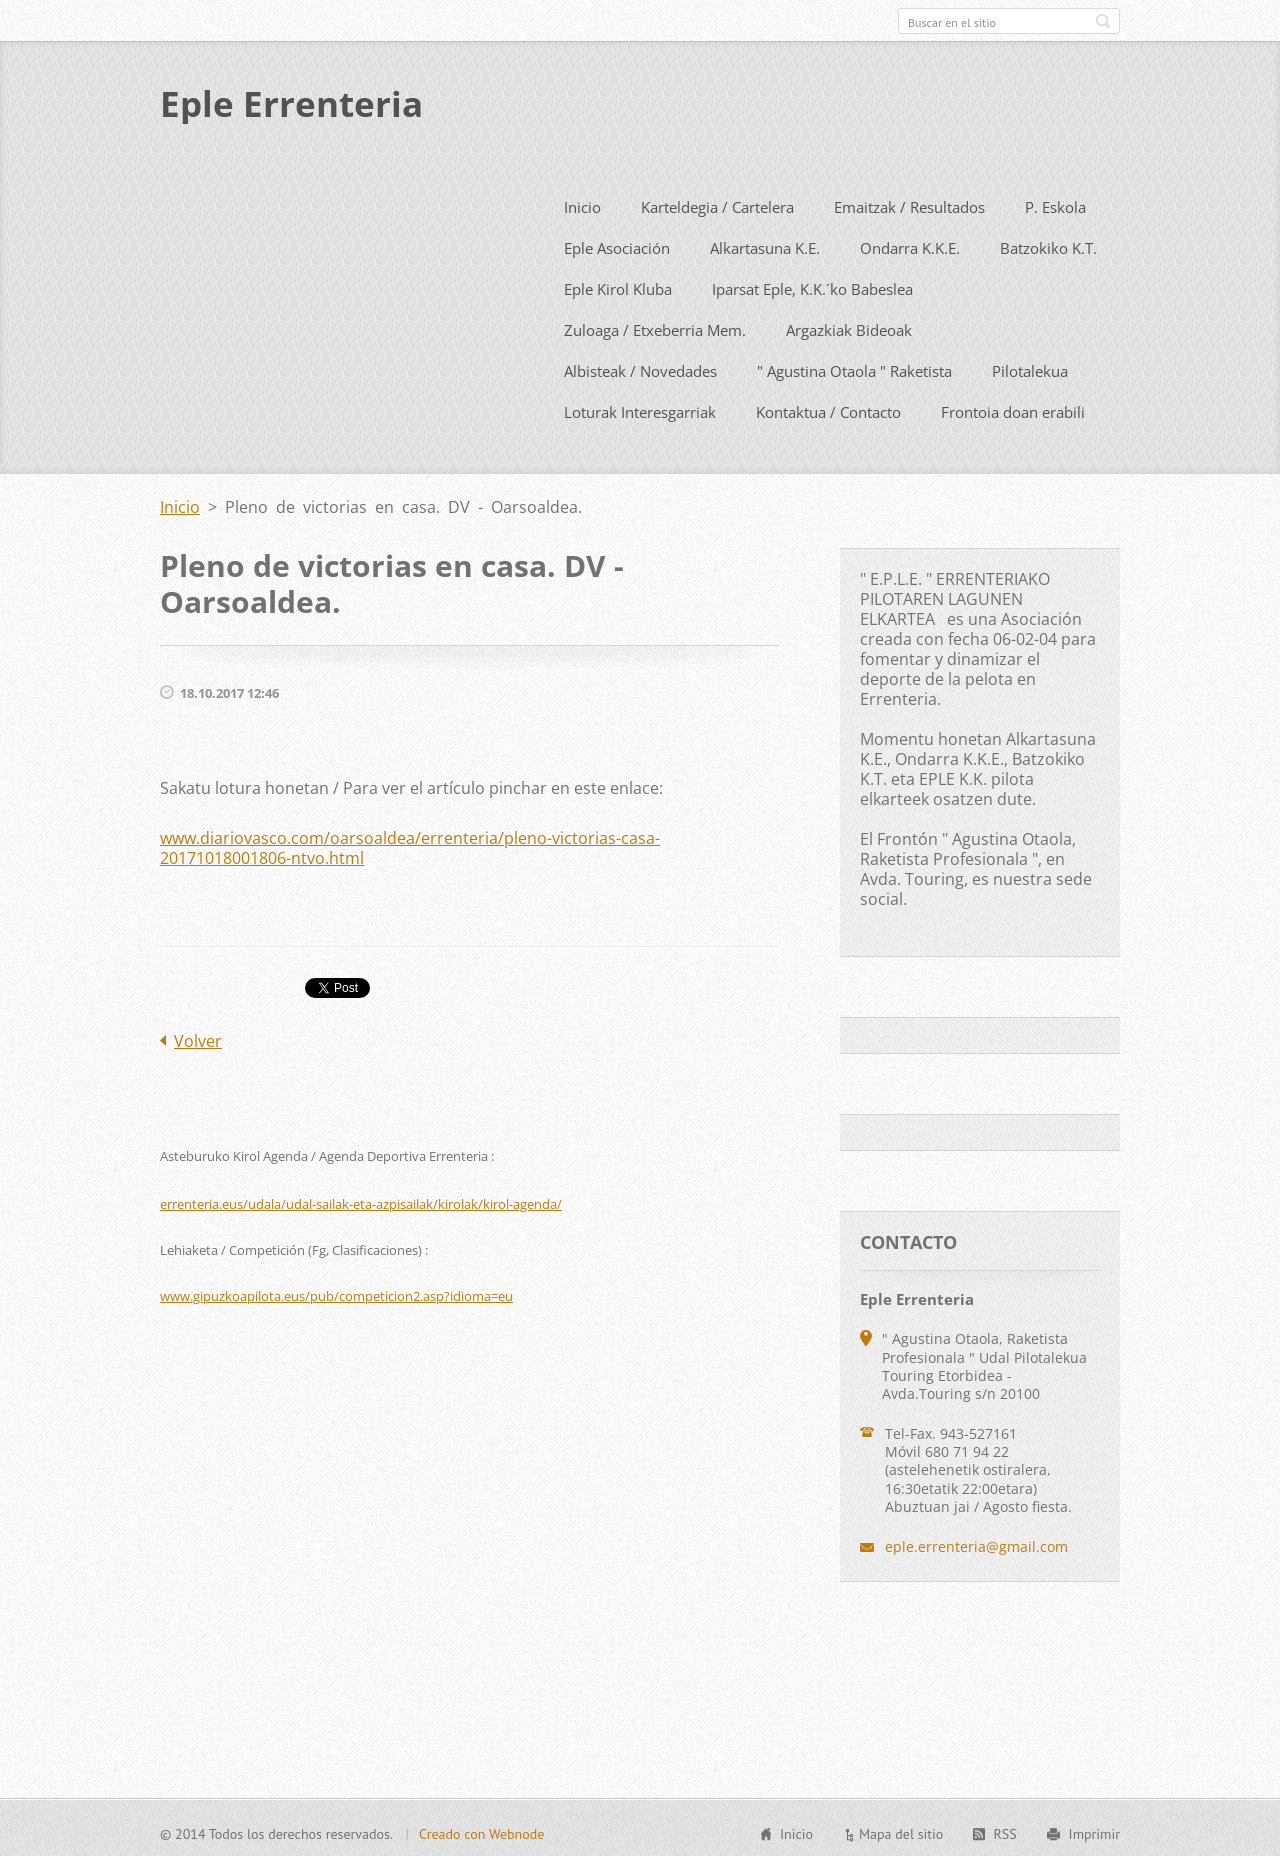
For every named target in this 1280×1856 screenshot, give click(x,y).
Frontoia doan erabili (1013, 408)
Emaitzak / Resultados (909, 203)
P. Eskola (1055, 203)
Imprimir (1094, 1831)
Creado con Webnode (481, 1831)
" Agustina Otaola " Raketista (854, 367)
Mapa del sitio (901, 1831)
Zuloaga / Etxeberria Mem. (655, 326)
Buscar (1103, 21)
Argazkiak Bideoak (849, 326)
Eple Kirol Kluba (618, 285)
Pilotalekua (1030, 367)
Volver (198, 1037)
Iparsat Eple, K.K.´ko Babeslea (812, 285)
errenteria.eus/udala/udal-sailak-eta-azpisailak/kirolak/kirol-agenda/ (361, 1200)
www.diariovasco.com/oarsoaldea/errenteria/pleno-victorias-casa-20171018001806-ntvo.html (410, 844)
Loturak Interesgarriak (640, 408)
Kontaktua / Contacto (828, 408)
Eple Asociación (617, 244)
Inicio (582, 203)
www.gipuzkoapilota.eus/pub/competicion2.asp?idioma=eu (336, 1292)
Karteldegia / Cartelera (717, 203)
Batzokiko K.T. (1048, 244)
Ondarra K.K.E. (910, 244)
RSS (1004, 1831)
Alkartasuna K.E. (765, 244)
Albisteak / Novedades (640, 367)
